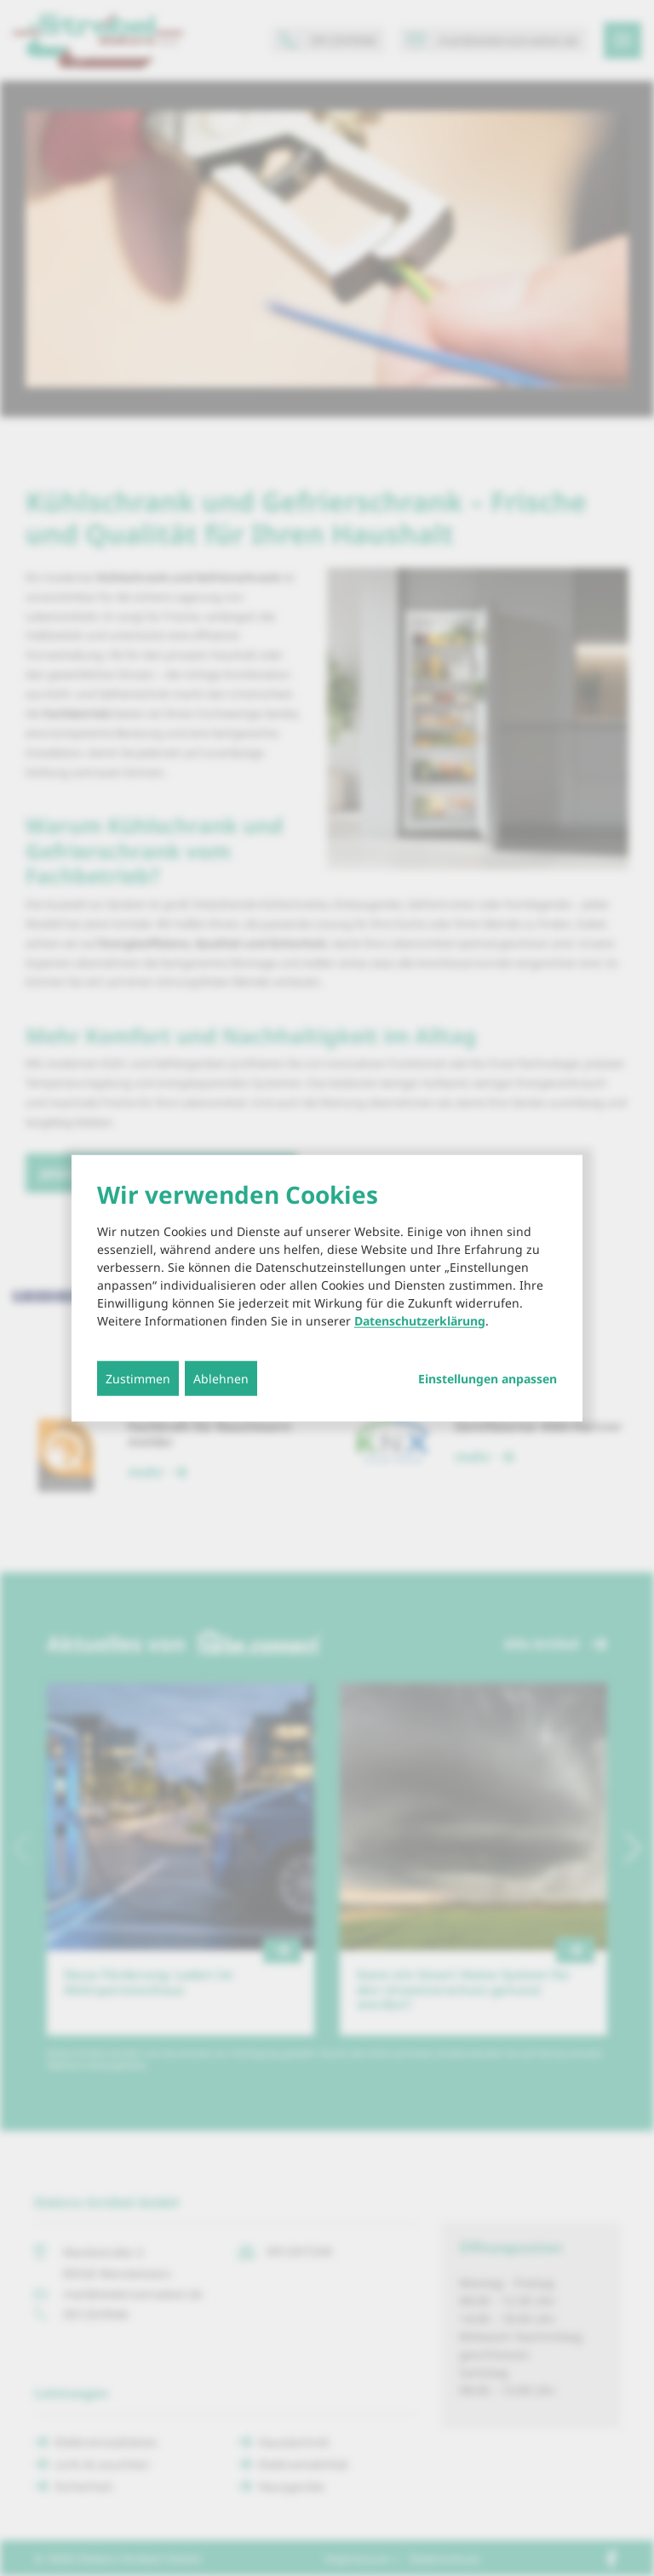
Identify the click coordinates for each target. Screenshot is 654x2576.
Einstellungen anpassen (487, 1378)
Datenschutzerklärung (419, 1320)
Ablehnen (221, 1378)
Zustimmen (138, 1378)
